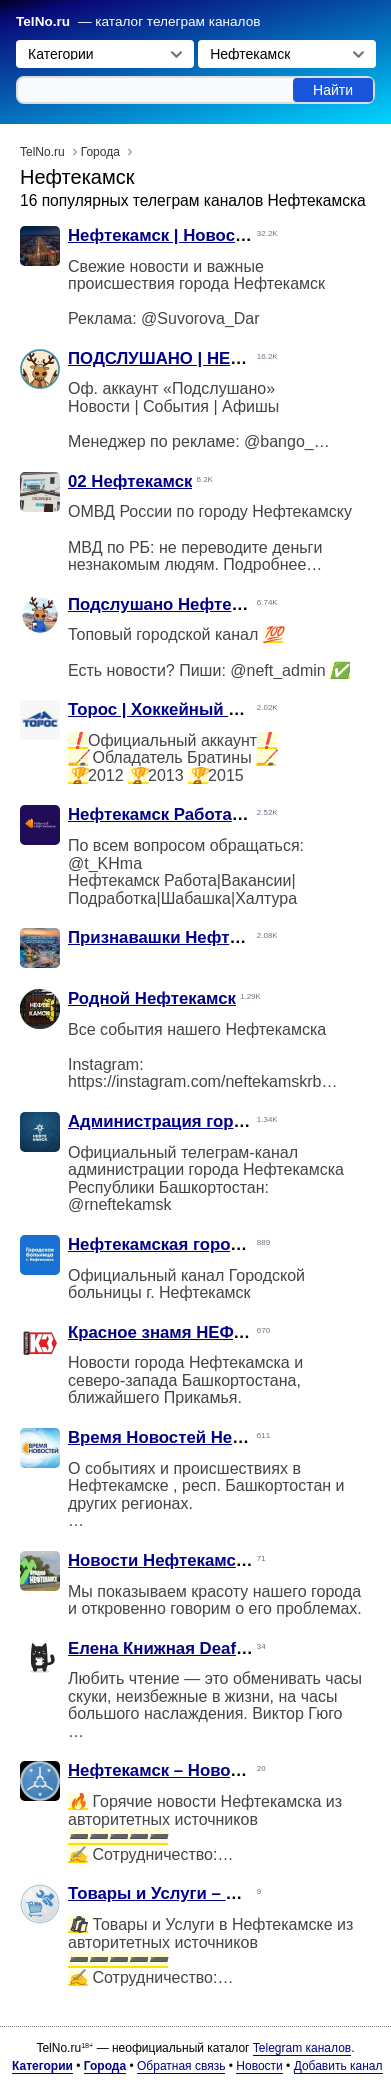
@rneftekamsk (119, 1204)
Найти (333, 90)
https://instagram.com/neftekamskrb (194, 1081)
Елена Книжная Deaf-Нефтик (186, 1648)
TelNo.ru (43, 21)
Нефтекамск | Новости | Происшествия (229, 235)
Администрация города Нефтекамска (223, 1121)
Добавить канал (338, 2066)
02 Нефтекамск (130, 481)
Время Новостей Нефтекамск (190, 1437)
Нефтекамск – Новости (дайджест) (210, 1770)
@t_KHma (105, 863)
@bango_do (287, 441)
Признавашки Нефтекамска (182, 937)
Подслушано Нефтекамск (173, 604)
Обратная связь (181, 2066)
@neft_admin (277, 670)
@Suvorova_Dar (200, 318)
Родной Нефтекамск (152, 998)
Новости (259, 2066)
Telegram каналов (302, 2048)
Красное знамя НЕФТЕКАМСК (190, 1332)
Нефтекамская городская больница (216, 1244)
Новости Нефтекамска (160, 1560)
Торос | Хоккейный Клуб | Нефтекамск (226, 709)
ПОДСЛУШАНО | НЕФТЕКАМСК (196, 358)
